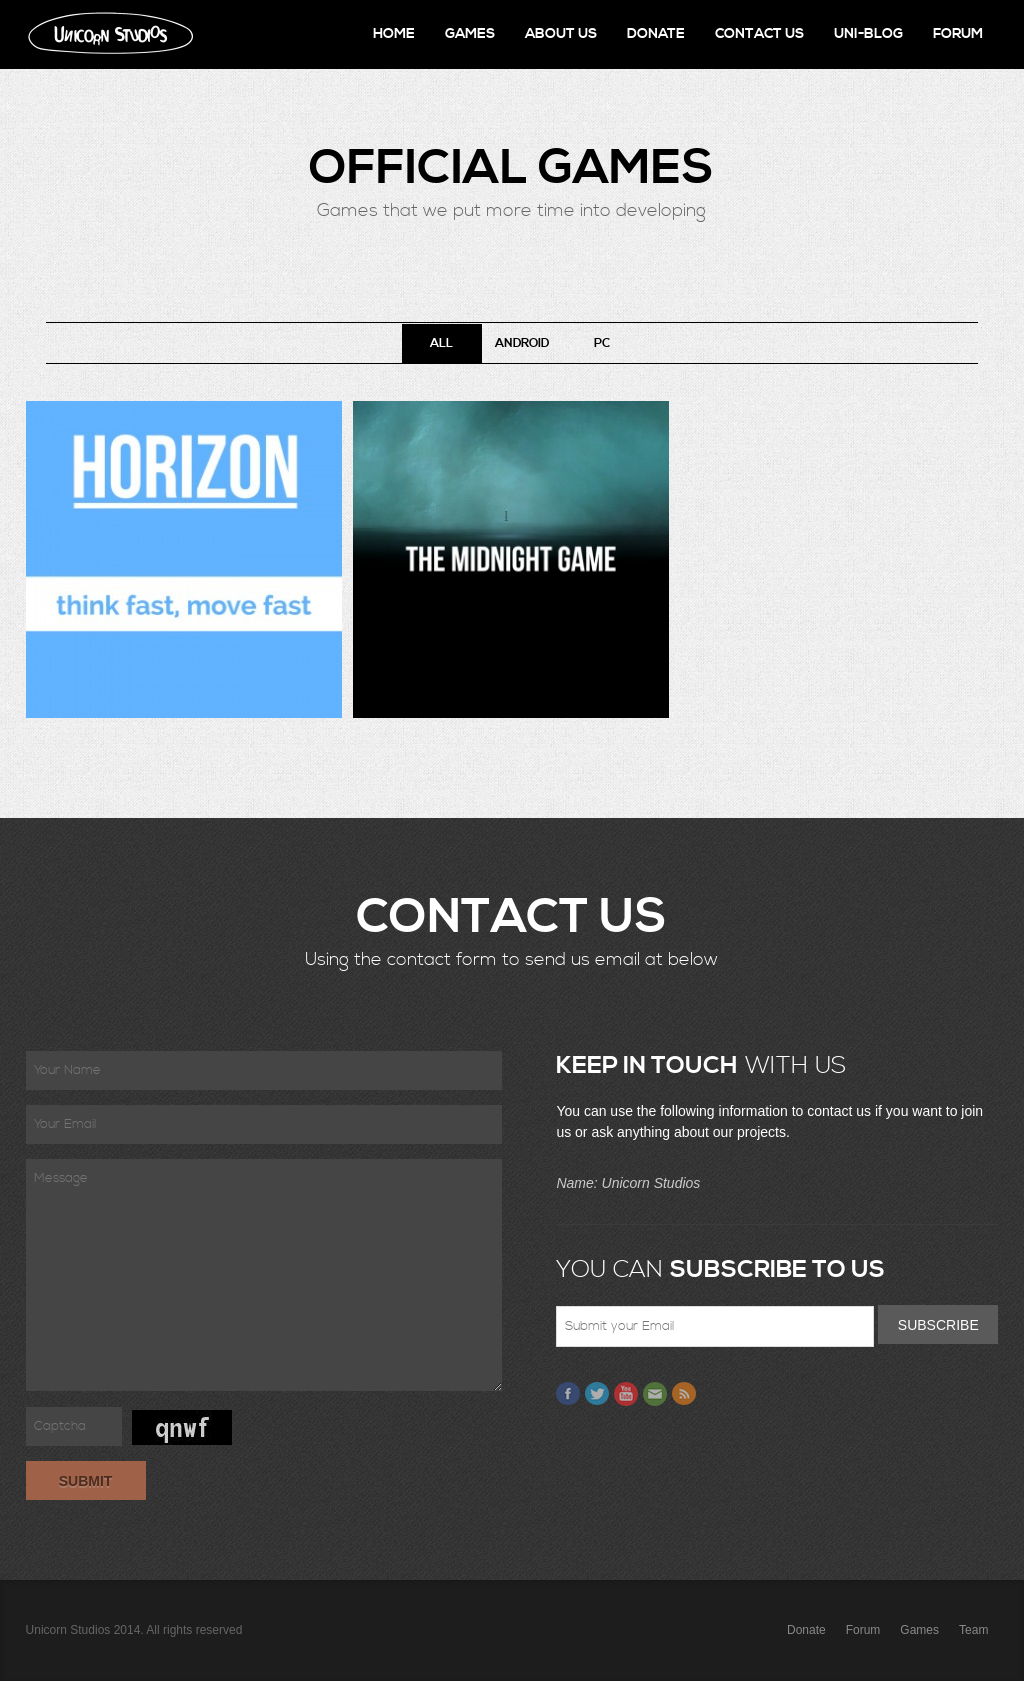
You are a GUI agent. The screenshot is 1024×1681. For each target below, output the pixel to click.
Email (655, 1394)
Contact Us (759, 34)
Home (394, 34)
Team (973, 1630)
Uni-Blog (868, 34)
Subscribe (938, 1325)
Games (470, 34)
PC (602, 343)
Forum (958, 34)
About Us (561, 34)
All (441, 343)
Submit (86, 1481)
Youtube (626, 1394)
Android (522, 343)
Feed (684, 1394)
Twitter (597, 1394)
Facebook (568, 1394)
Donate (656, 34)
